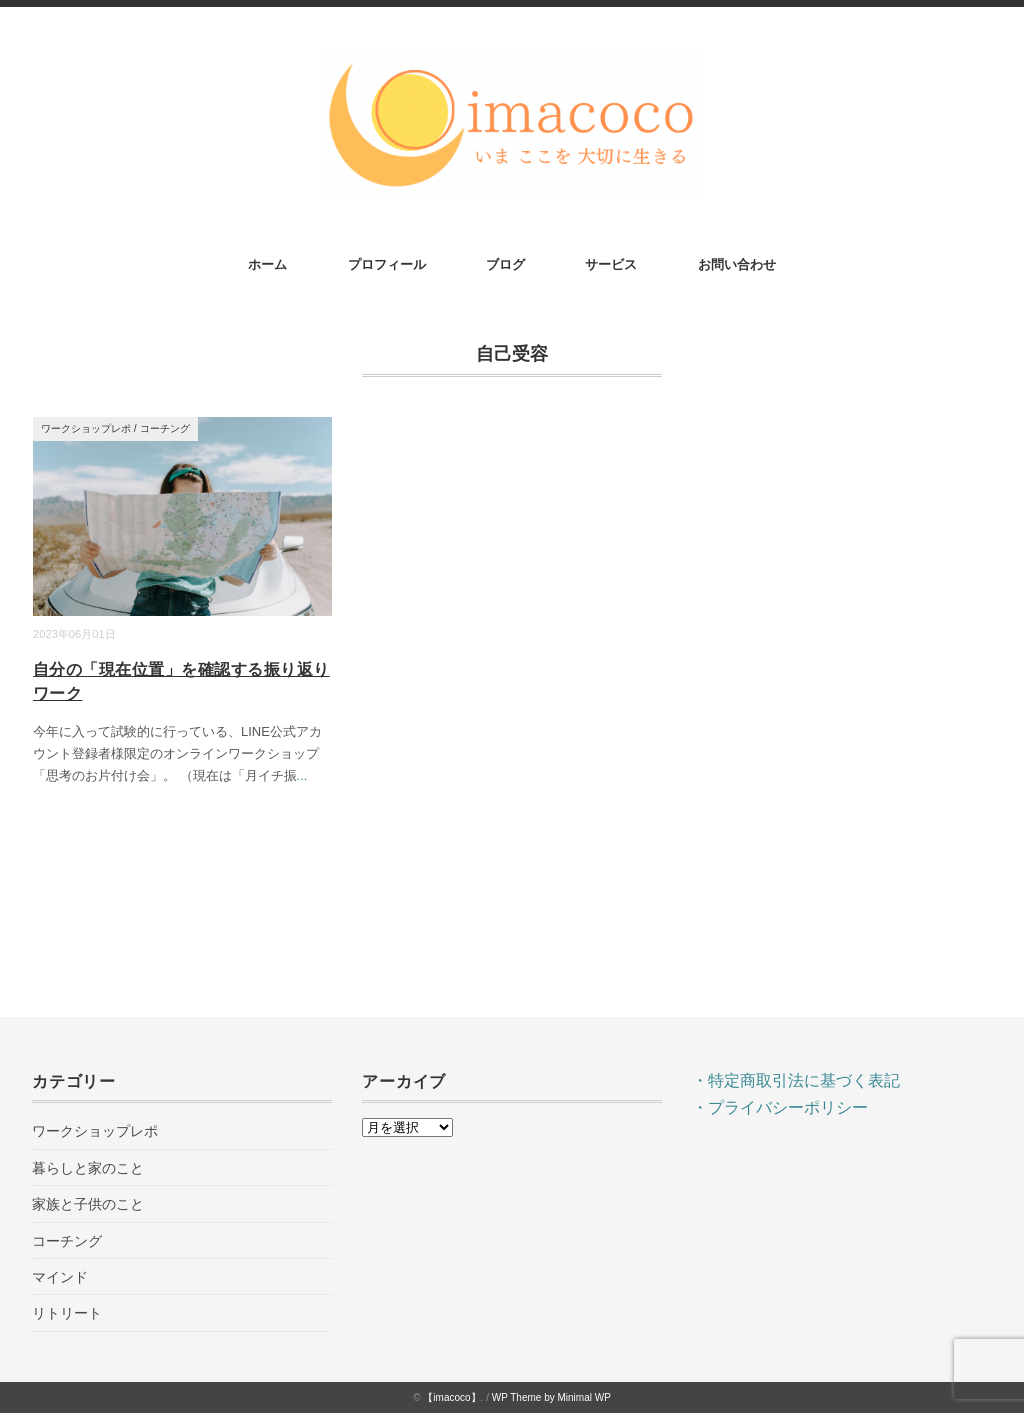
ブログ (505, 264)
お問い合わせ (737, 264)
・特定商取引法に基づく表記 (796, 1080)
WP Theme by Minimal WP (551, 1397)
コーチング (165, 428)
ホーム (267, 264)
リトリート (67, 1313)
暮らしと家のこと (88, 1168)
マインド (60, 1277)
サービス (611, 264)
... (302, 775)
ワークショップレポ (86, 428)
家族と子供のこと (88, 1204)
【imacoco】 (451, 1397)
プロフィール (387, 264)
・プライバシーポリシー (780, 1107)
